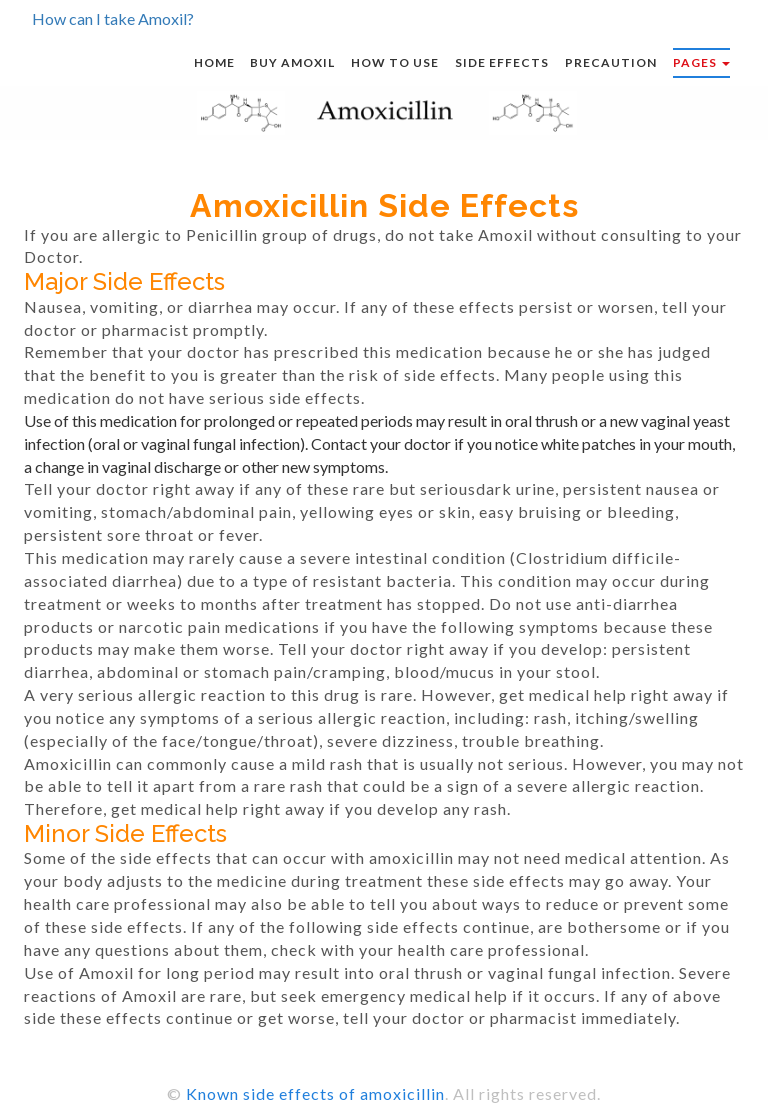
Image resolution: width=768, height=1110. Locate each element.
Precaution (611, 62)
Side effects (502, 62)
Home (214, 62)
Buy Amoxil (292, 62)
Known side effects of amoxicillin (315, 1093)
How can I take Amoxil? (113, 18)
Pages (701, 62)
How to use (395, 62)
